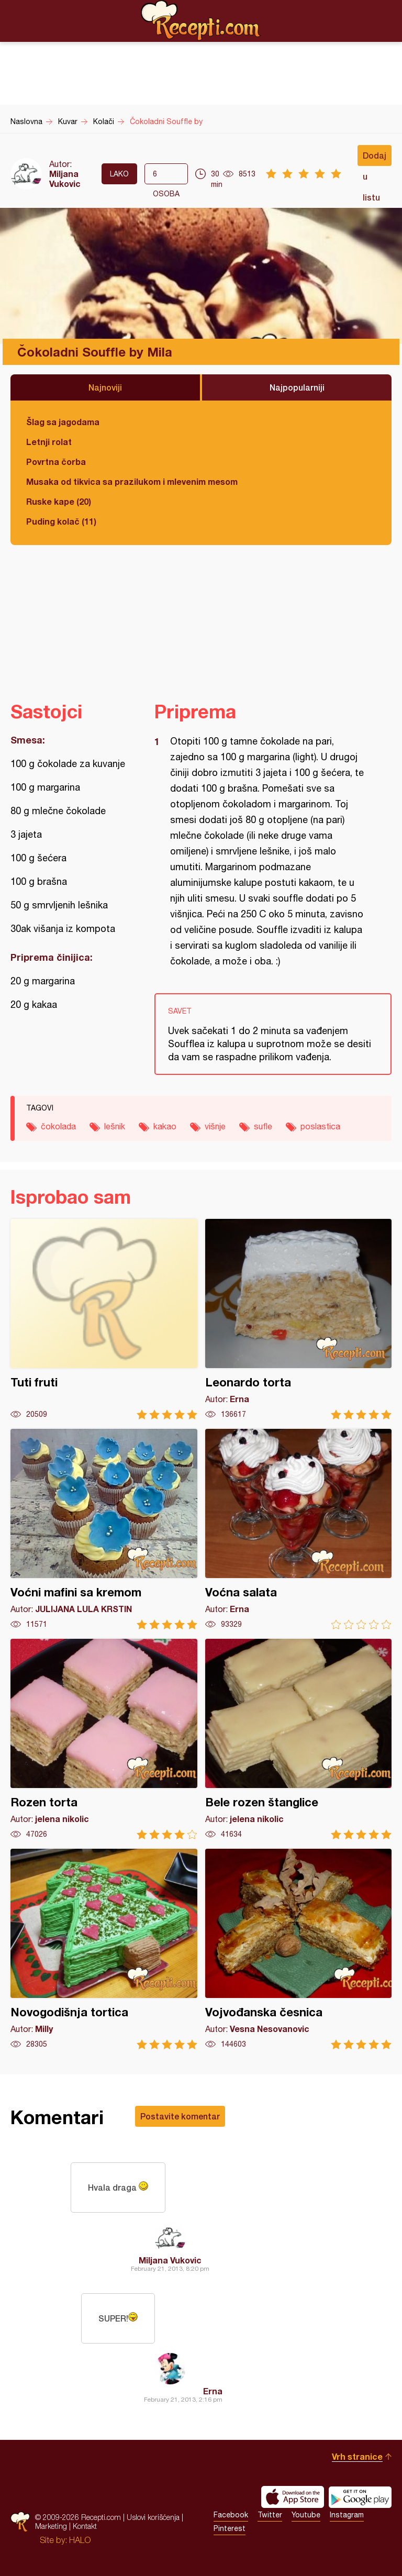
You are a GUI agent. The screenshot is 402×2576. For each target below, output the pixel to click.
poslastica (320, 1126)
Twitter (270, 2515)
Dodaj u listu (374, 158)
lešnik (114, 1126)
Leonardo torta (298, 1319)
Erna (212, 2391)
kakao (164, 1126)
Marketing (51, 2526)
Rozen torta (103, 1739)
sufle (263, 1126)
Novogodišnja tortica (103, 1949)
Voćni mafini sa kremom (103, 1529)
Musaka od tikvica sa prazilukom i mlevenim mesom (132, 481)
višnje (215, 1126)
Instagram (347, 2515)
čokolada (58, 1126)
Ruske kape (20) (58, 501)
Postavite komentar (180, 2116)
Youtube (306, 2515)
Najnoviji (105, 387)
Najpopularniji (297, 387)
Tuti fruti (103, 1319)
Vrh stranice (357, 2456)
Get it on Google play (360, 2497)
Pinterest (229, 2528)
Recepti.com (201, 20)
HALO (80, 2540)
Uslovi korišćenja (153, 2517)
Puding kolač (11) (61, 521)
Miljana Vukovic (65, 178)
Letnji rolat (49, 442)
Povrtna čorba (56, 462)
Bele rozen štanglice (298, 1739)
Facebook (231, 2515)
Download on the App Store (292, 2497)
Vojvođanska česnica (298, 1949)
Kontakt (85, 2526)
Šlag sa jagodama (62, 422)
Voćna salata (298, 1529)
